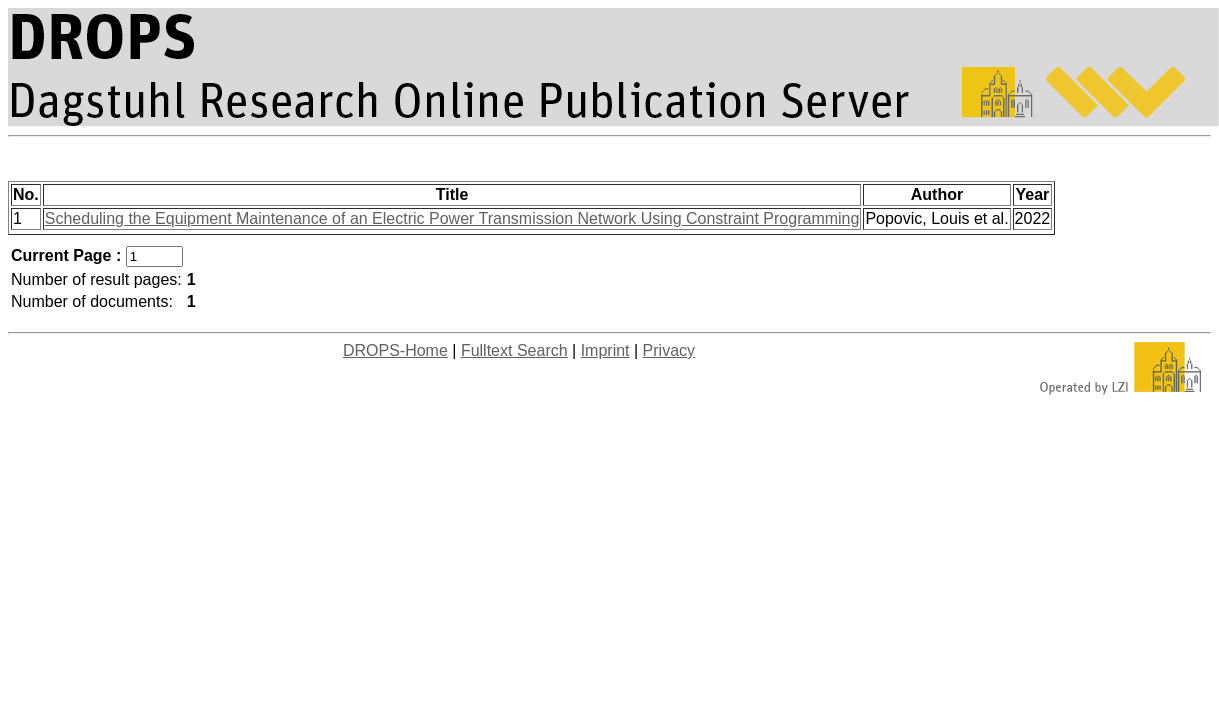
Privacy (669, 350)
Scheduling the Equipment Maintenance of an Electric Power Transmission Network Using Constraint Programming (452, 218)
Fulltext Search (514, 350)
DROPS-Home (395, 350)
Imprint (605, 350)
